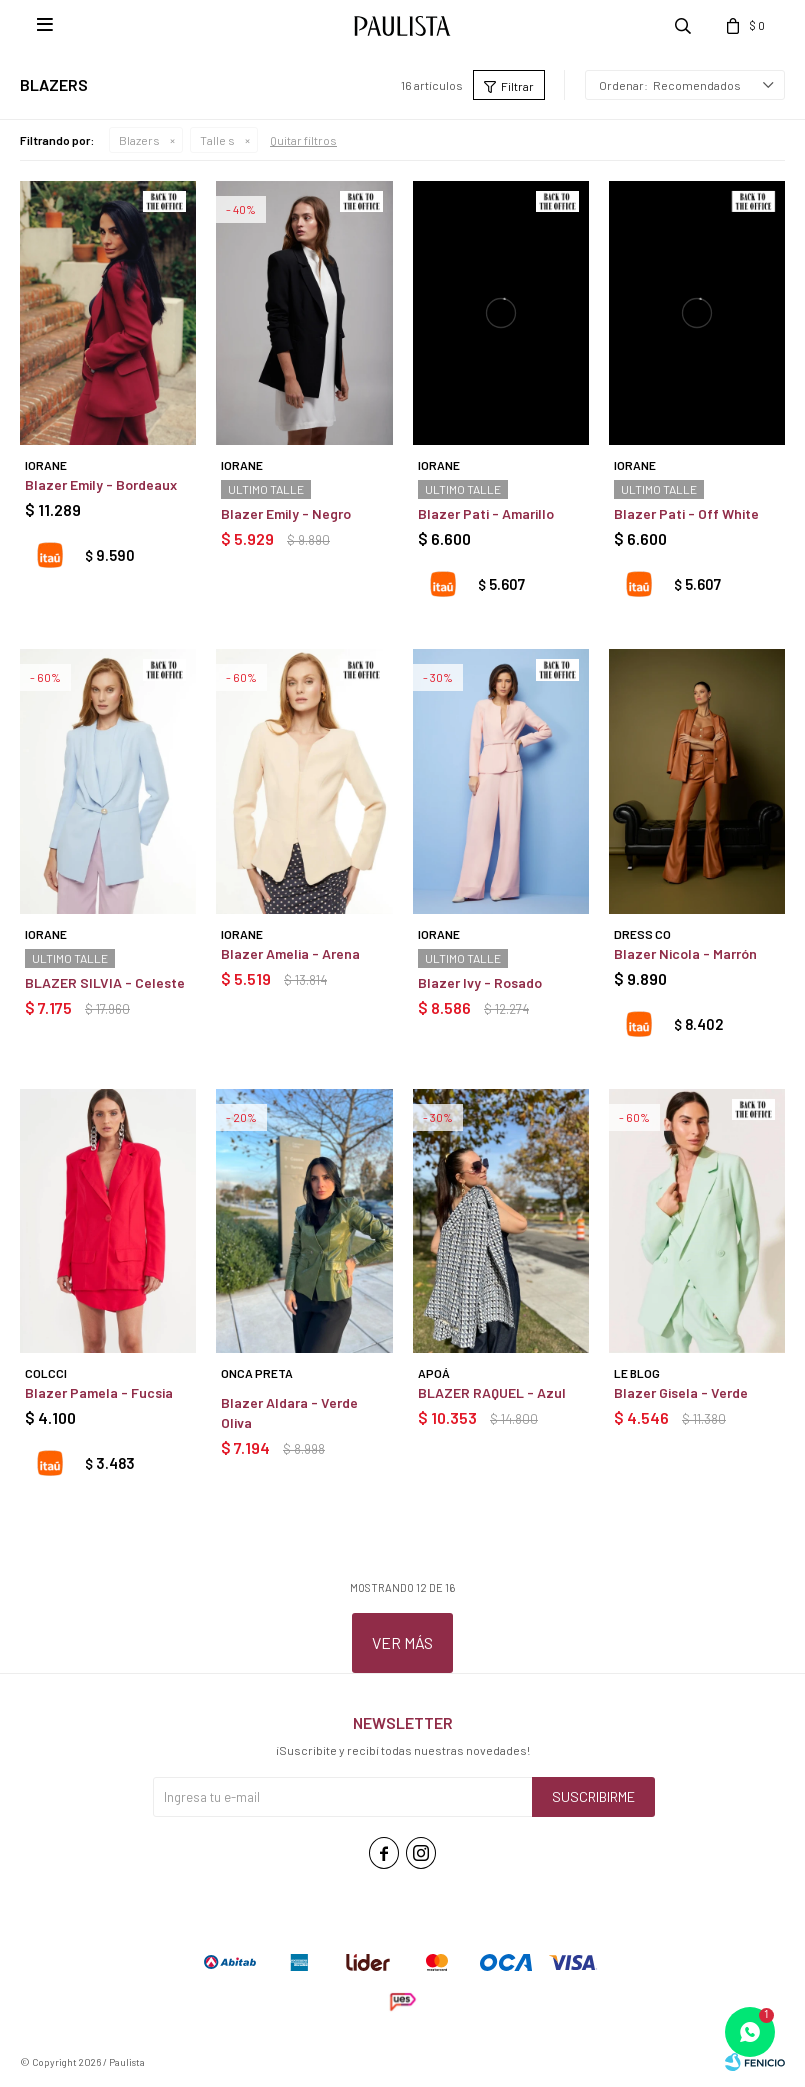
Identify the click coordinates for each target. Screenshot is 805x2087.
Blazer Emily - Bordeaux (101, 484)
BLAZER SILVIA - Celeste (105, 982)
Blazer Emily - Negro (286, 513)
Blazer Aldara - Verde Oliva (289, 1412)
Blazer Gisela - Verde (681, 1392)
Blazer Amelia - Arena (290, 953)
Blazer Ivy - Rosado (480, 982)
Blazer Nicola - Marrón (685, 953)
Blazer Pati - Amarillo (486, 513)
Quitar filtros (303, 140)
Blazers (139, 140)
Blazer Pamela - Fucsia (99, 1392)
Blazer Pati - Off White (686, 513)
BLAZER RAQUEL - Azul (492, 1392)
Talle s (217, 140)
